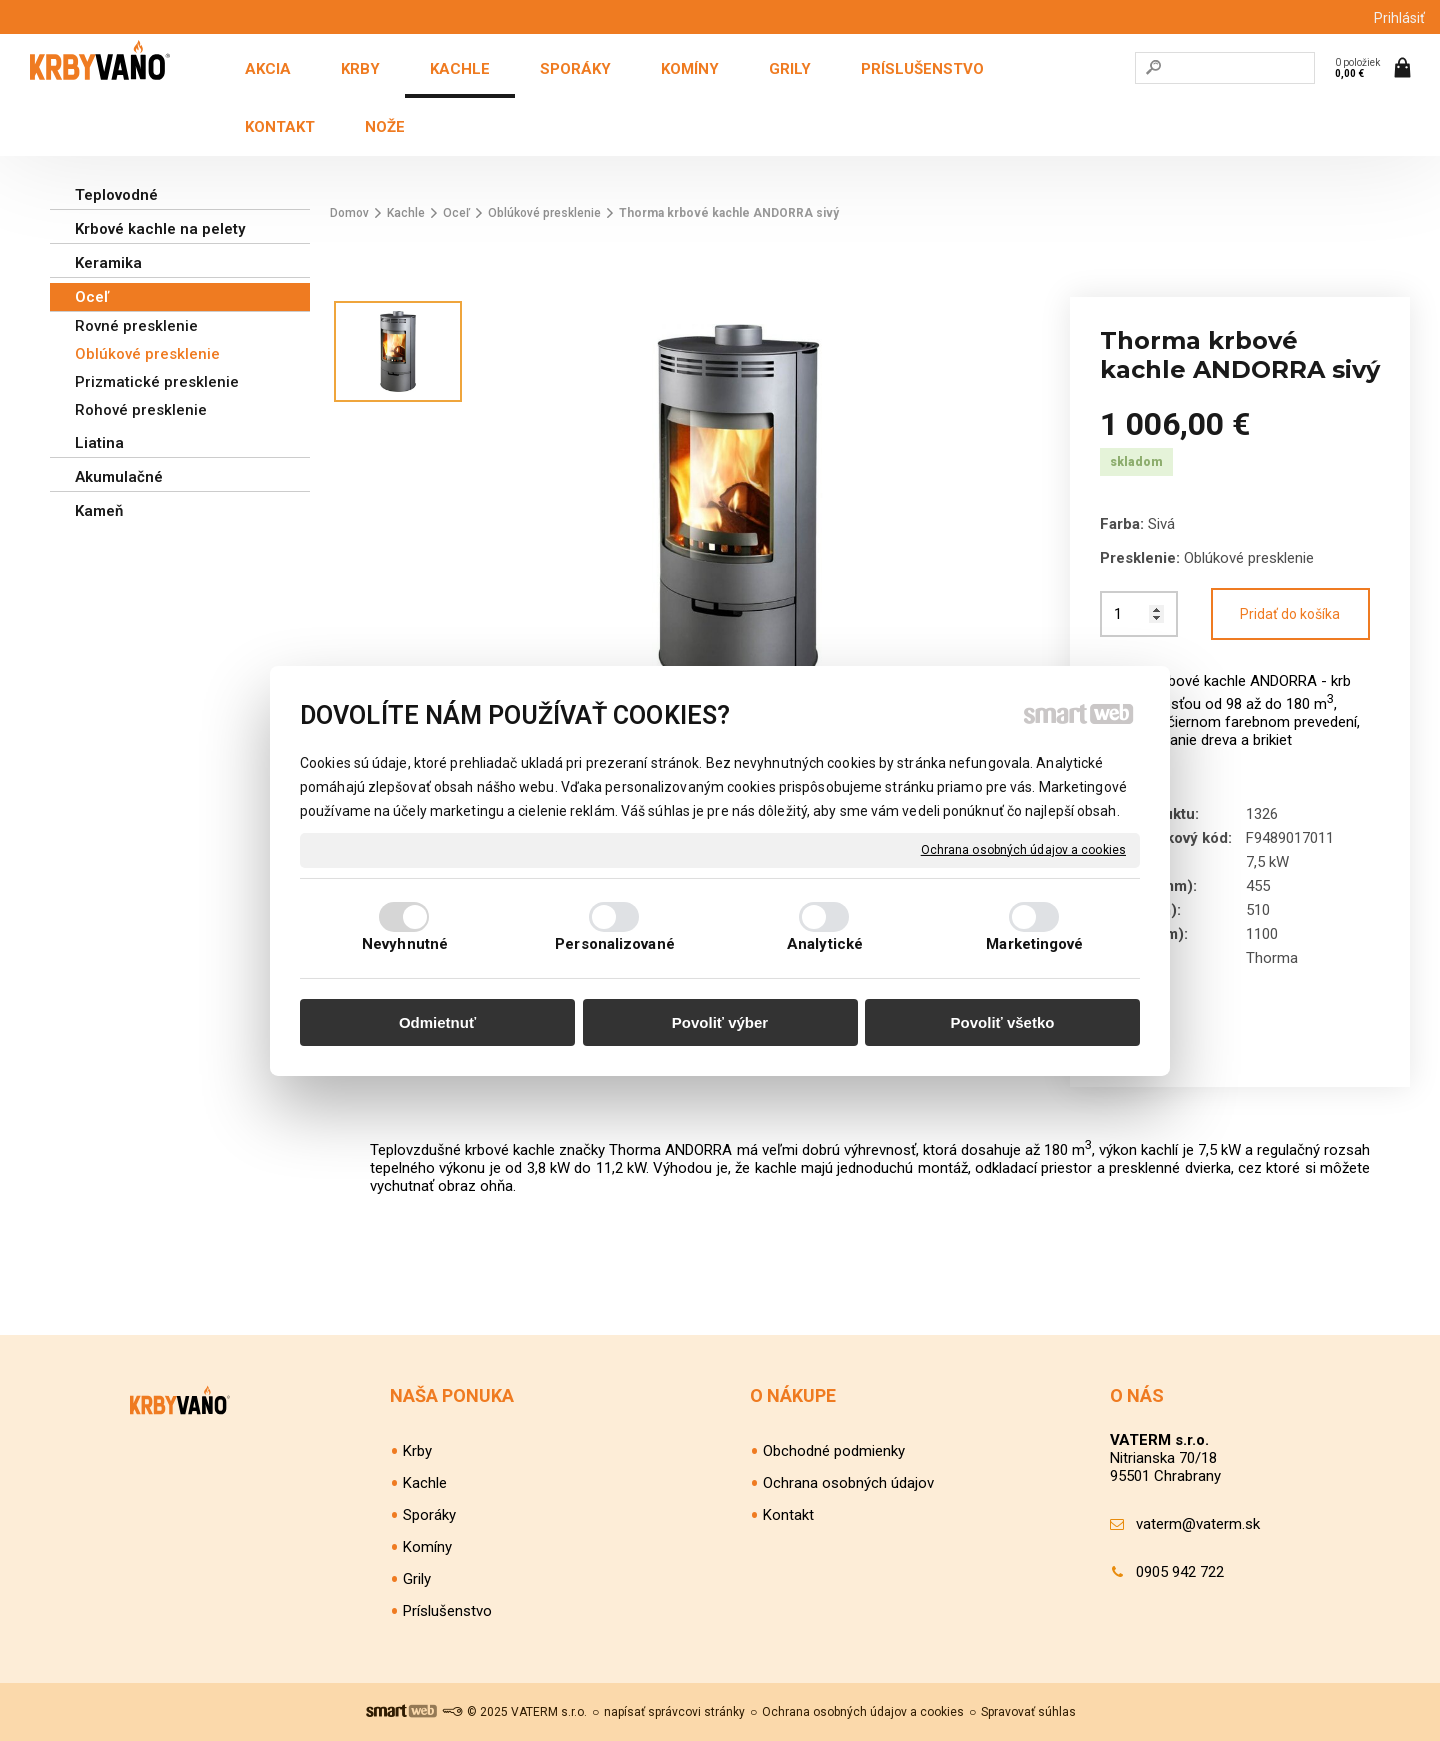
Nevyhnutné (405, 944)
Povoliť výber (720, 1022)
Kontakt (788, 1515)
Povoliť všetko (1003, 1022)
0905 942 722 (1180, 1572)
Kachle (425, 1483)
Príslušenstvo (447, 1611)
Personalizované (615, 944)
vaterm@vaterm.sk (1198, 1524)
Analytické (825, 944)
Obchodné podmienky (834, 1451)
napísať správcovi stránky (674, 1712)
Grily (417, 1579)
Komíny (427, 1547)
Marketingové (1034, 944)
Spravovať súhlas (1028, 1712)
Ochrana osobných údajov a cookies (1023, 849)
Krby (417, 1451)
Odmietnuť (437, 1022)
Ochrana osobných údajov (848, 1483)
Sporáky (429, 1515)
